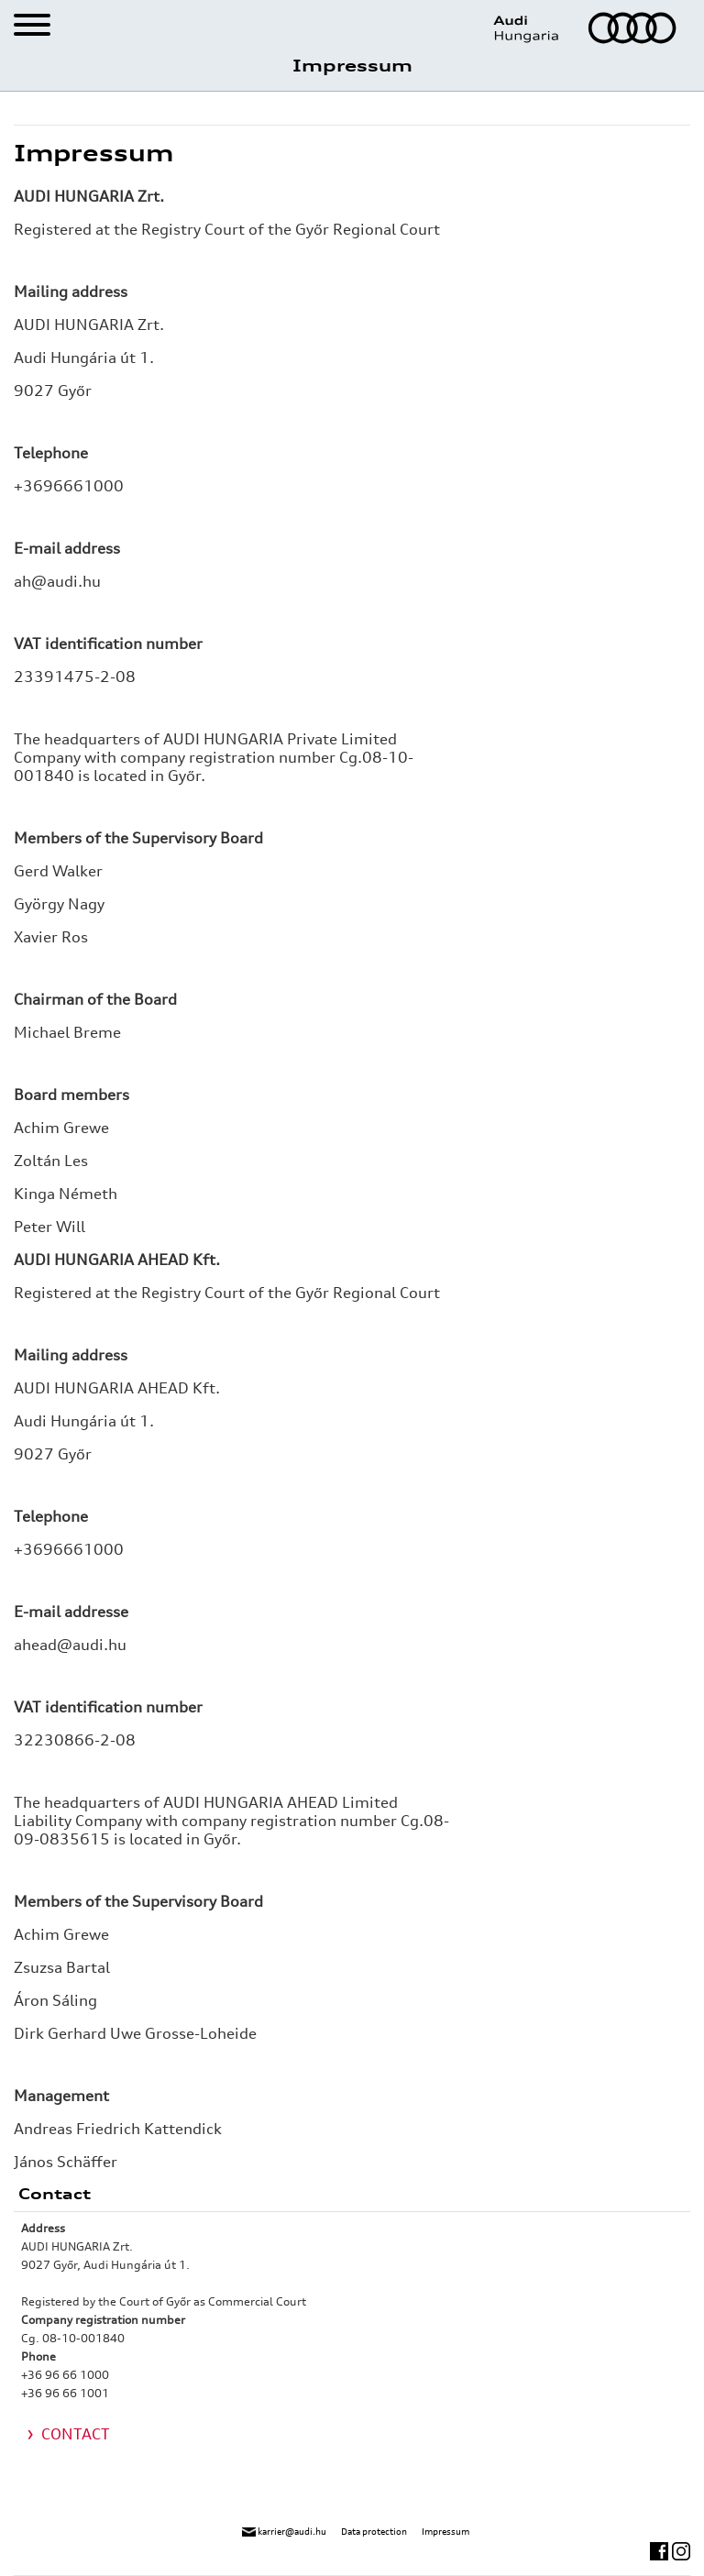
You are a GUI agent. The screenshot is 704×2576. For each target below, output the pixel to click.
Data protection (374, 2531)
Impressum (445, 2531)
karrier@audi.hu (284, 2531)
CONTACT (75, 2434)
